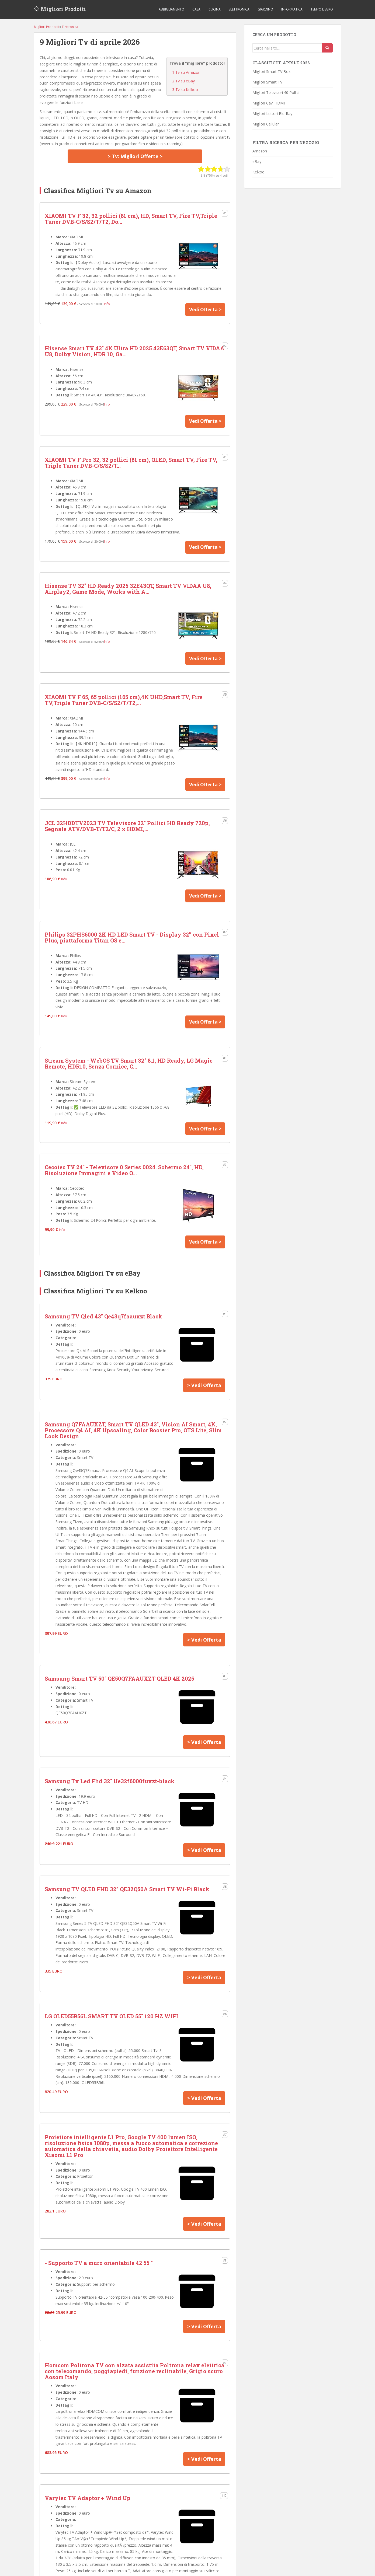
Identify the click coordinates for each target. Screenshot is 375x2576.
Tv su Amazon (186, 72)
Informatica (292, 9)
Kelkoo (258, 171)
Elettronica (239, 9)
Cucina (215, 9)
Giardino (265, 9)
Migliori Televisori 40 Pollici (275, 92)
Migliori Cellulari (266, 124)
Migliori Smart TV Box (271, 71)
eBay (256, 161)
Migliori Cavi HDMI (268, 103)
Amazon (259, 150)
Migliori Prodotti (64, 9)
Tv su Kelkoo (185, 89)
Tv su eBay (183, 80)
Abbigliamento (171, 9)
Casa (196, 9)
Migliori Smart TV (267, 82)
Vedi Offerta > (204, 310)
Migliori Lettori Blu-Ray (272, 113)
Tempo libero (322, 9)
